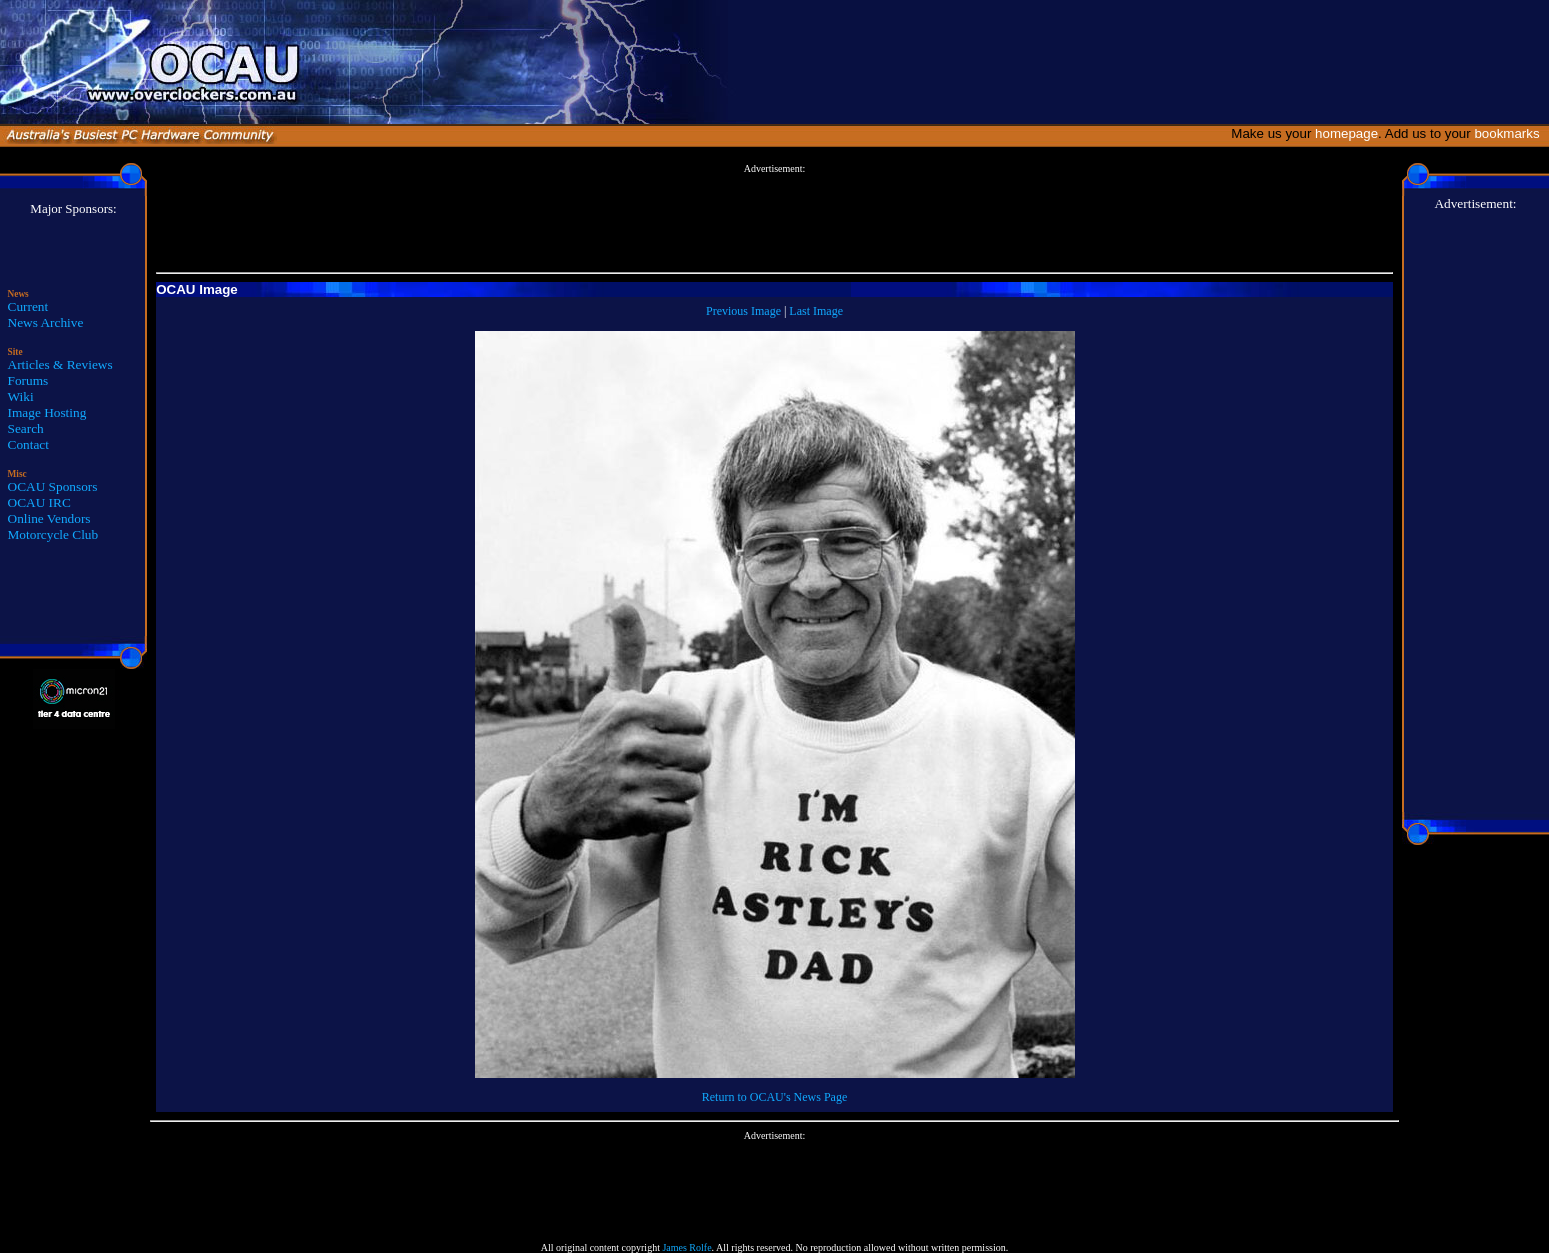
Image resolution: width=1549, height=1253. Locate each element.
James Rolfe (686, 1247)
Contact (28, 444)
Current (28, 306)
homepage (1346, 133)
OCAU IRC (39, 502)
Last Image (816, 311)
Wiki (21, 396)
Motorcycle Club (53, 534)
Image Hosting (47, 412)
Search (26, 428)
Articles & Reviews (60, 364)
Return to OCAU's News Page (774, 1097)
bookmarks (1510, 133)
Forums (28, 380)
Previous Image (743, 311)
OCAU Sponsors (53, 486)
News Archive (46, 322)
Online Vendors (49, 518)
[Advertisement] (775, 219)
